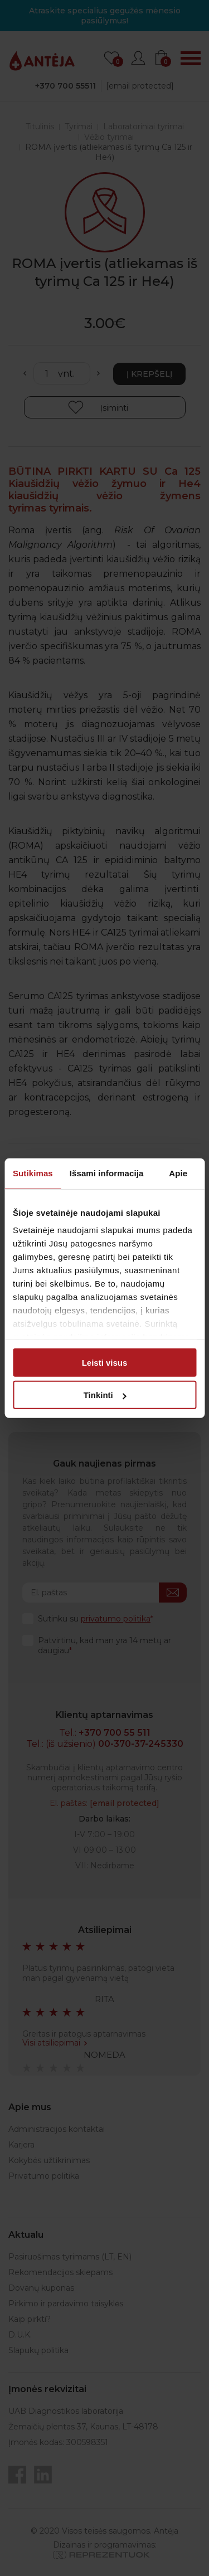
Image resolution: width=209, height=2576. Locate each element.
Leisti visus (105, 1362)
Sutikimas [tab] (33, 1172)
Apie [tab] (178, 1172)
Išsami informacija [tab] (107, 1172)
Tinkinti (105, 1395)
